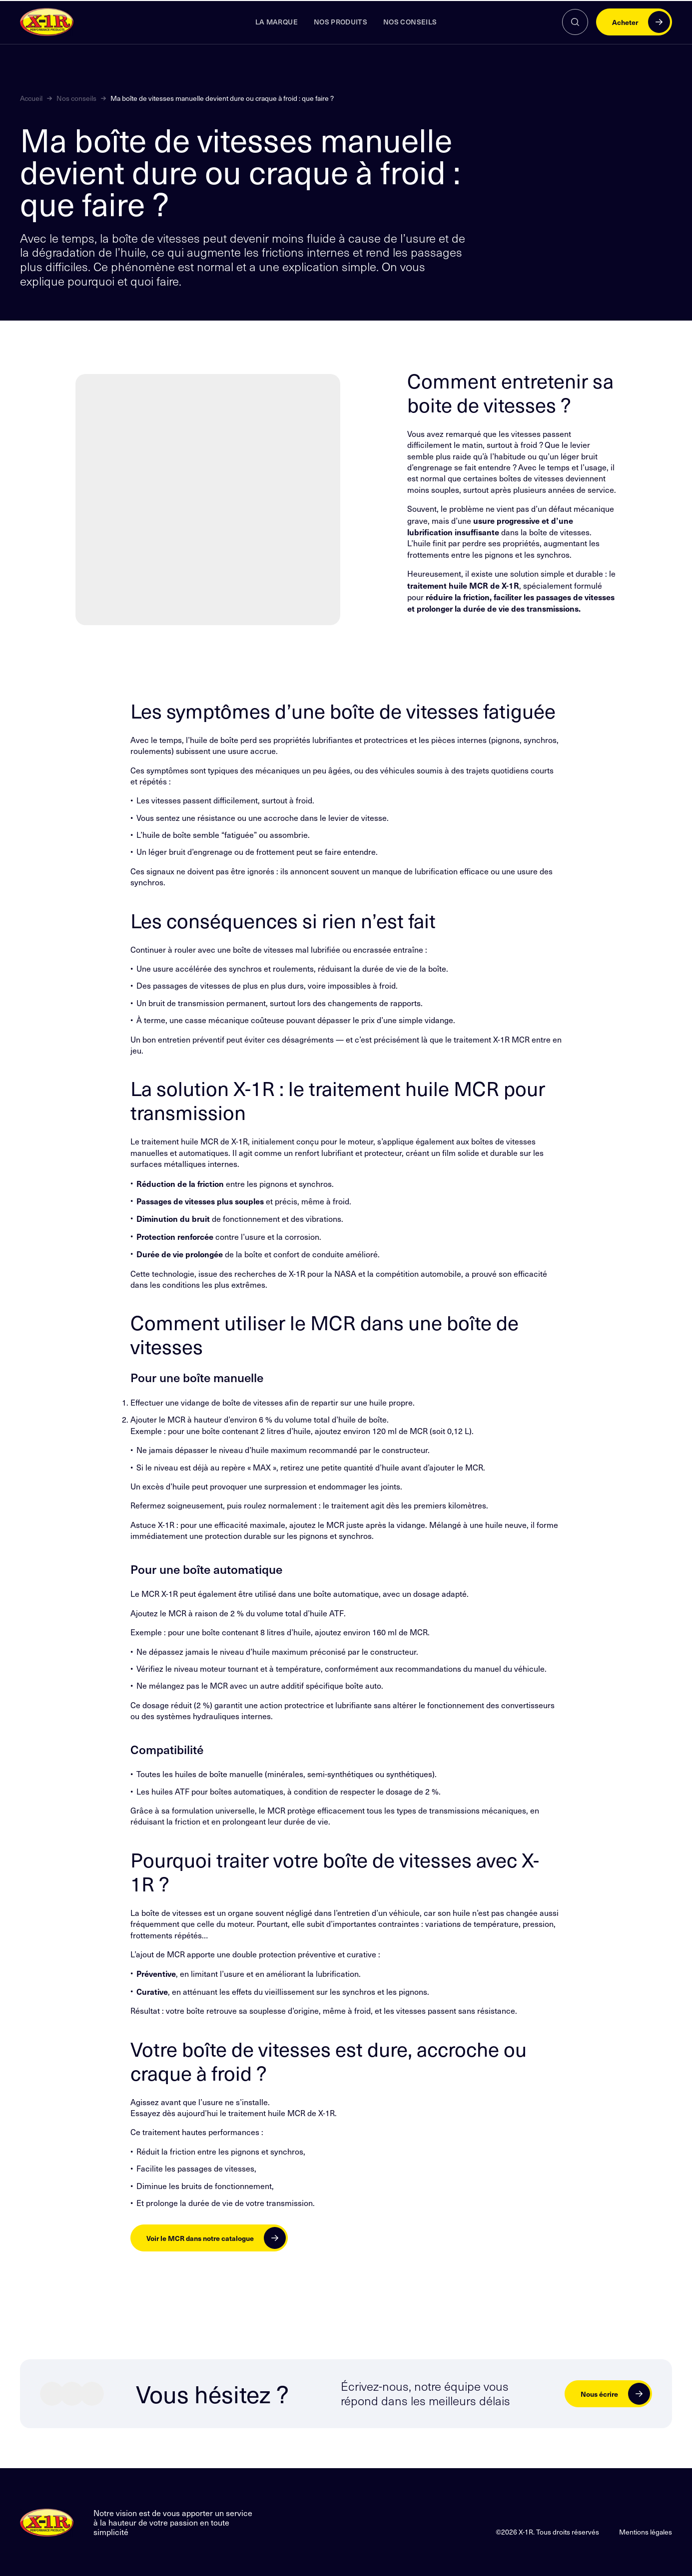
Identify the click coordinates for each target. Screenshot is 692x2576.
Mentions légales (645, 2531)
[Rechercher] (575, 22)
